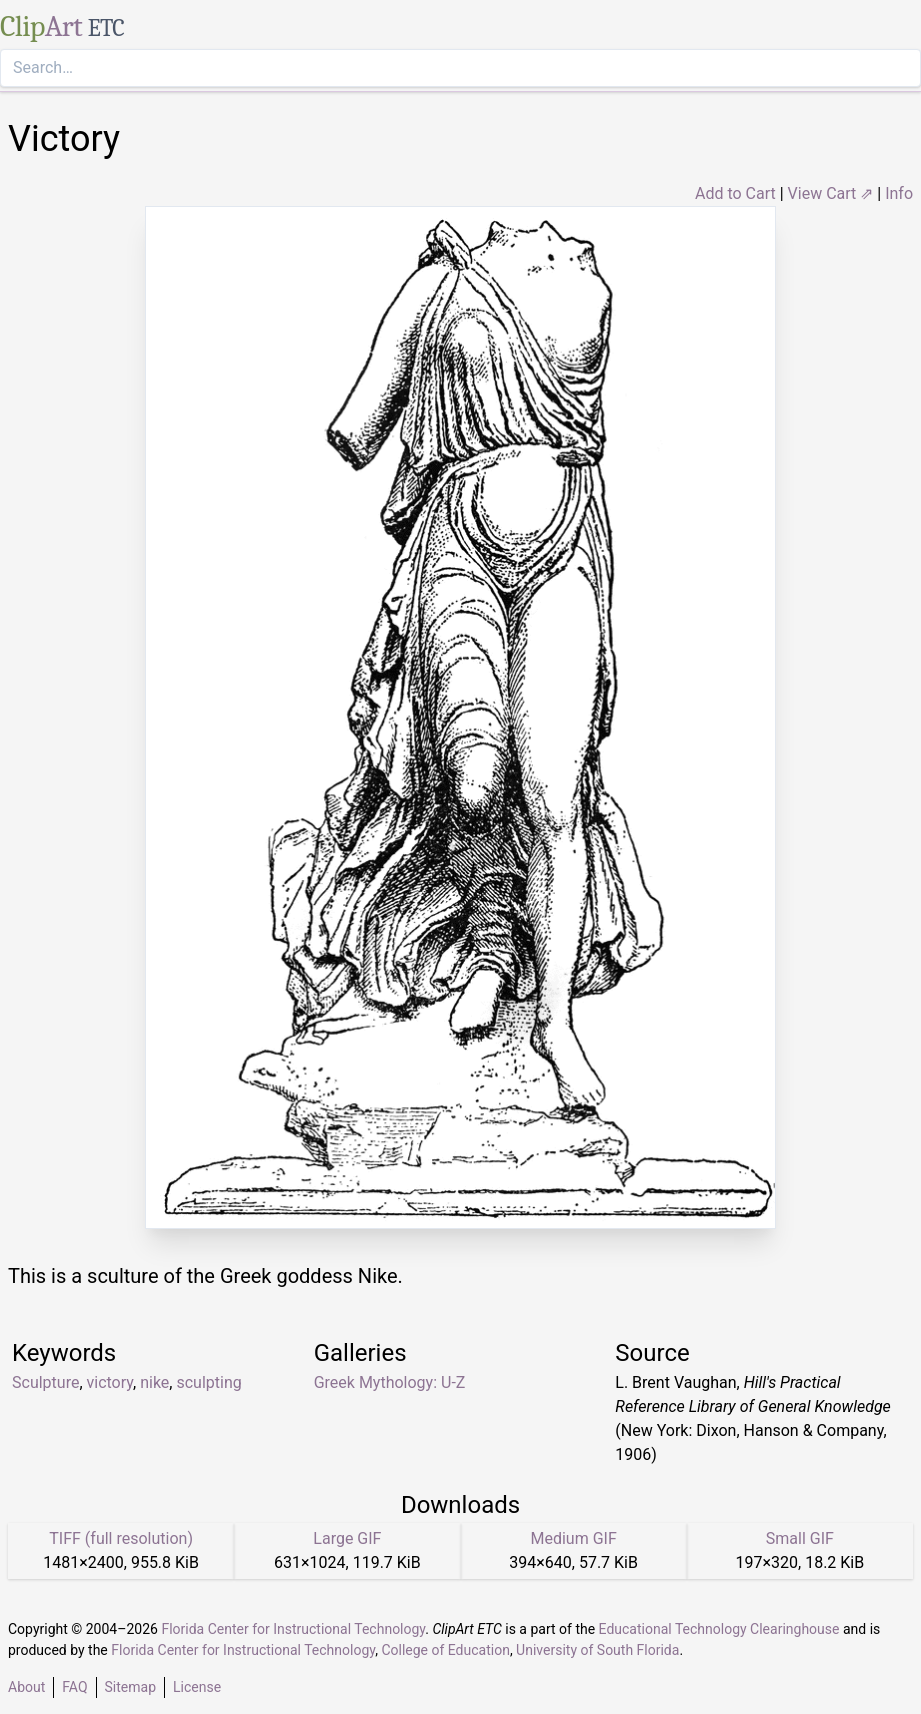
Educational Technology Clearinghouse (719, 1629)
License (197, 1687)
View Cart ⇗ (831, 193)
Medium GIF (573, 1538)
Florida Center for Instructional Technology (293, 1629)
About (26, 1687)
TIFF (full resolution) (121, 1538)
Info (899, 193)
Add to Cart (735, 193)
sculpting (208, 1382)
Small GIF (800, 1538)
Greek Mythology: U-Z (390, 1382)
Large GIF (347, 1538)
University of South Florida (597, 1650)
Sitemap (130, 1687)
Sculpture (45, 1382)
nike (154, 1382)
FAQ (74, 1687)
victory (110, 1382)
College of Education (445, 1650)
